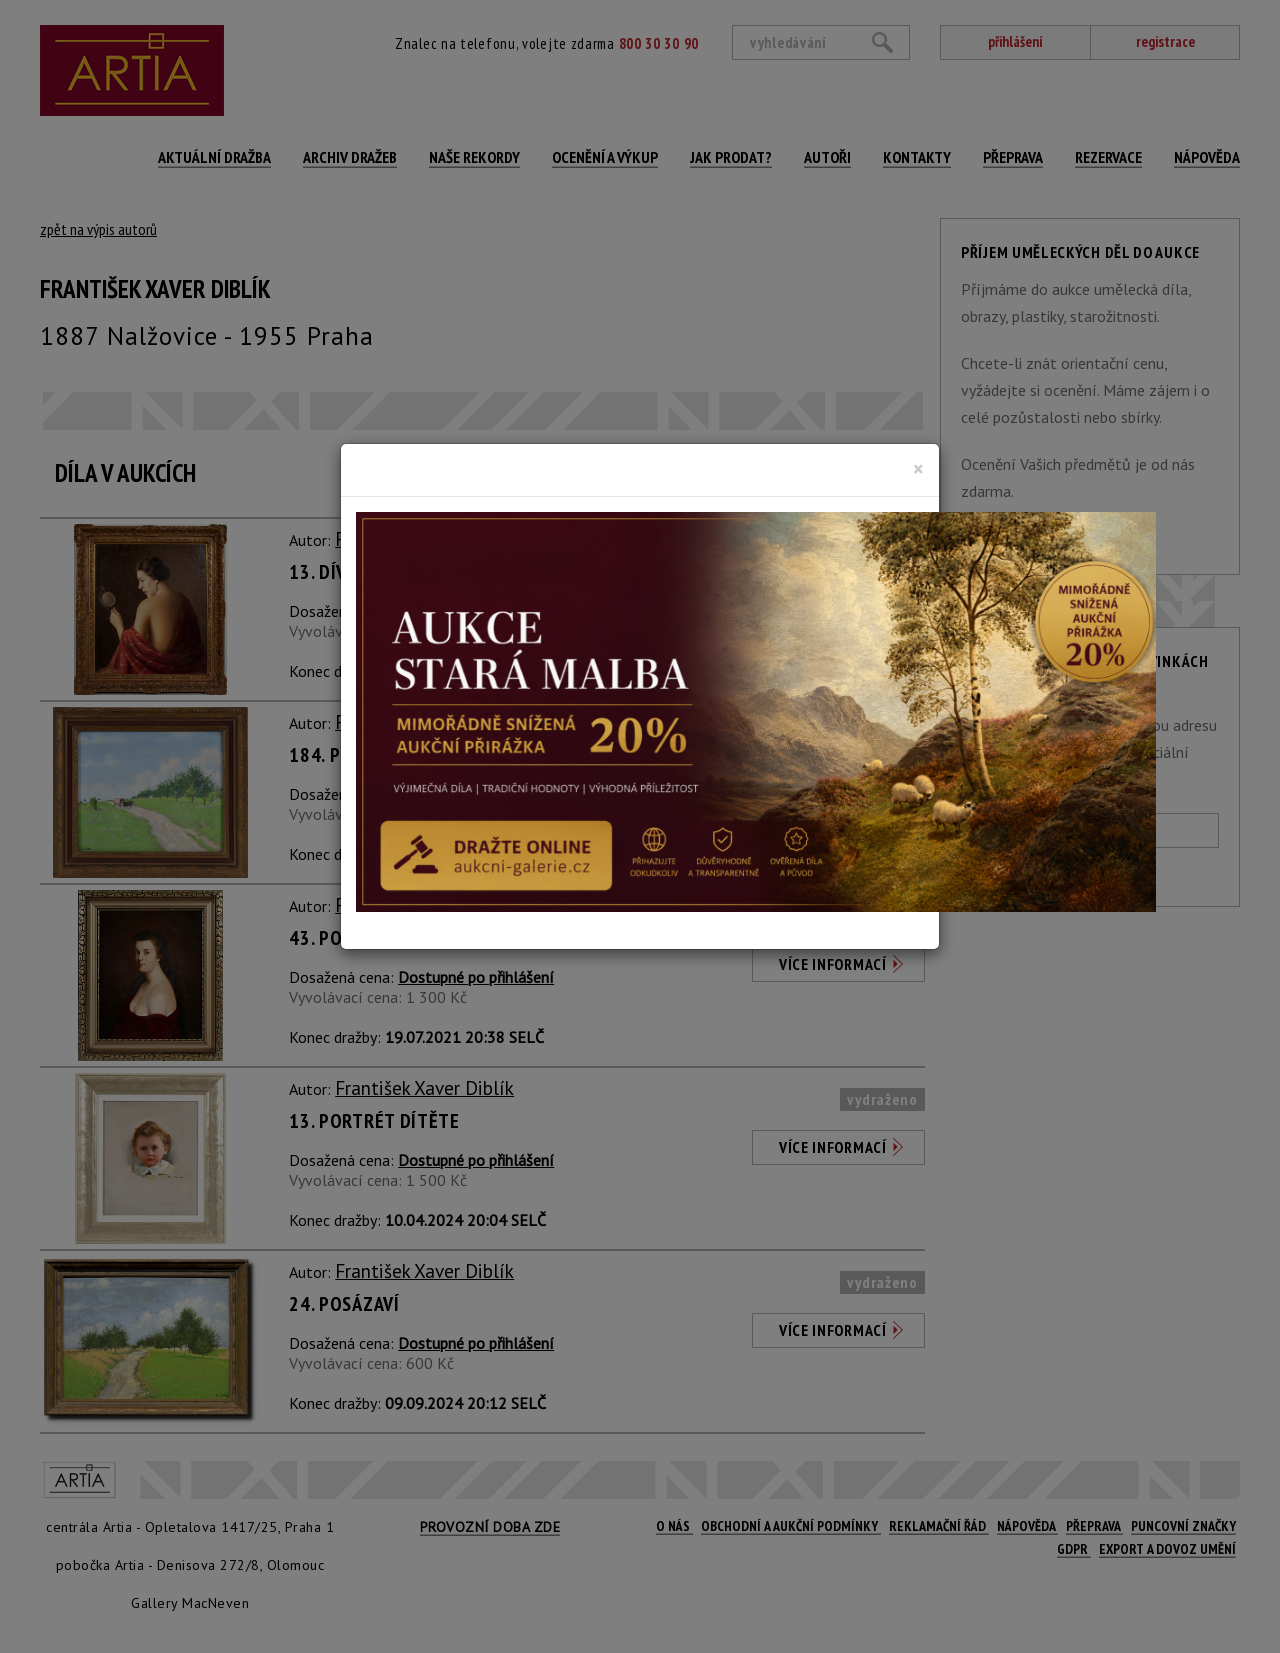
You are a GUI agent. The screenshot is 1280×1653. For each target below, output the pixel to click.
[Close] (918, 469)
